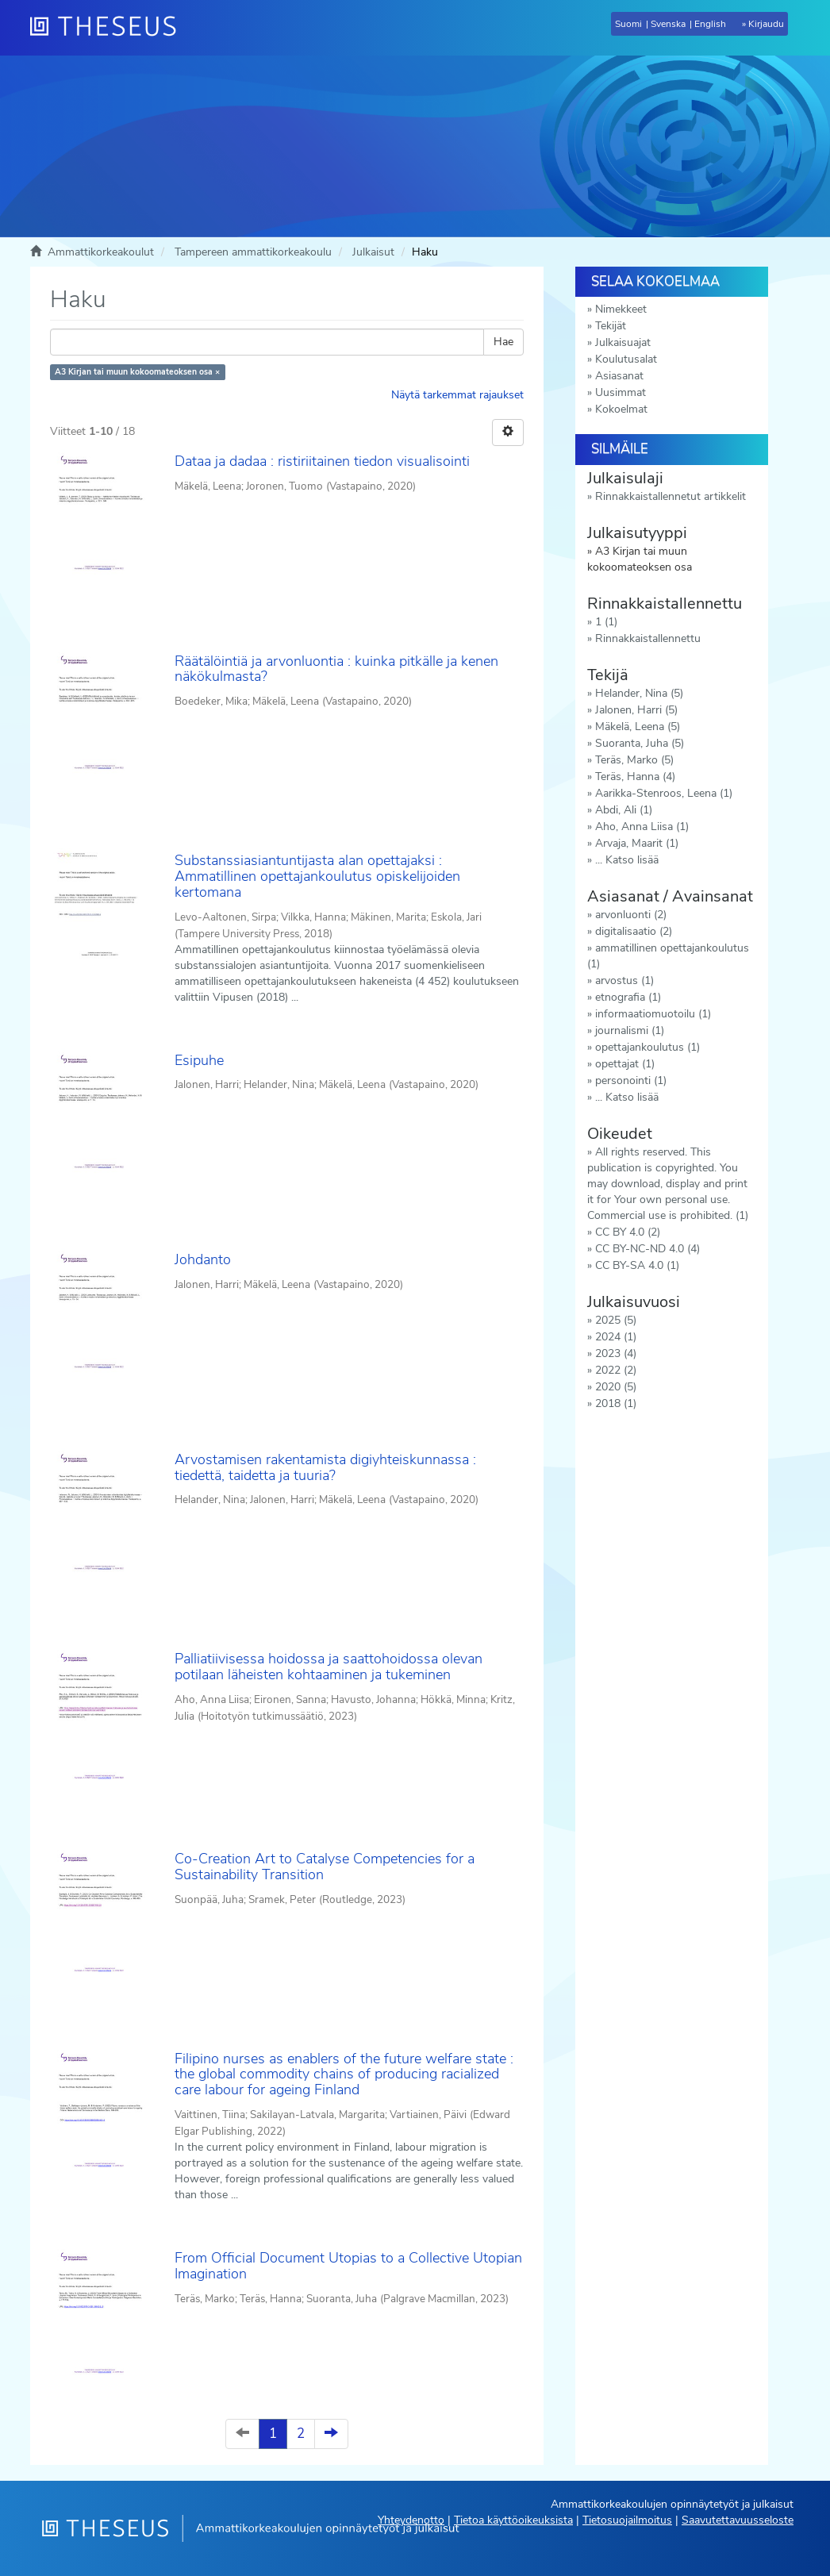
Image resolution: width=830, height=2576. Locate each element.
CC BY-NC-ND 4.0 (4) (647, 1248)
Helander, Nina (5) (639, 693)
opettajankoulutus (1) (647, 1047)
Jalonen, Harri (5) (636, 709)
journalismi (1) (629, 1030)
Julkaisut (373, 252)
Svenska (668, 23)
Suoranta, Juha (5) (639, 743)
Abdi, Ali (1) (623, 809)
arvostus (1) (624, 980)
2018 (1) (615, 1403)
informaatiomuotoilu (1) (653, 1013)
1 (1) (606, 621)
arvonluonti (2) (631, 914)
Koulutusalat (626, 359)
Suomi (628, 23)
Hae (503, 341)
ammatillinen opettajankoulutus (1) (668, 955)
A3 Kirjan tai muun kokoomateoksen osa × (137, 372)
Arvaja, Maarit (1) (636, 843)
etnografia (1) (628, 997)
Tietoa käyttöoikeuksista (513, 2520)
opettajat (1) (625, 1063)
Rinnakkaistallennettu (648, 638)
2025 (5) (615, 1320)
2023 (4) (615, 1353)
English (710, 23)
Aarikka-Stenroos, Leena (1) (663, 793)
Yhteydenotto (411, 2520)
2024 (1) (615, 1336)
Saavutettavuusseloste (737, 2520)
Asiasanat (619, 375)
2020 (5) (615, 1386)
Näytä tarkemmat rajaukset (457, 394)
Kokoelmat (621, 409)
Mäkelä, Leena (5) (637, 726)
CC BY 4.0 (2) (627, 1232)
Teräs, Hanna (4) (635, 776)
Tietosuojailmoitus (627, 2520)
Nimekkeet (621, 309)
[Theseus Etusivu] (109, 28)
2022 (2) (615, 1370)
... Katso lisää (627, 859)
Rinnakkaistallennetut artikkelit (670, 496)
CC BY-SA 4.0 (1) (637, 1265)
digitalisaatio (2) (633, 931)
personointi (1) (631, 1080)
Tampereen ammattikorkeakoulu (253, 252)
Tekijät (610, 325)
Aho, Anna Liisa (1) (642, 826)
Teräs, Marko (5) (634, 759)
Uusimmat (620, 392)
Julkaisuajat (623, 342)
